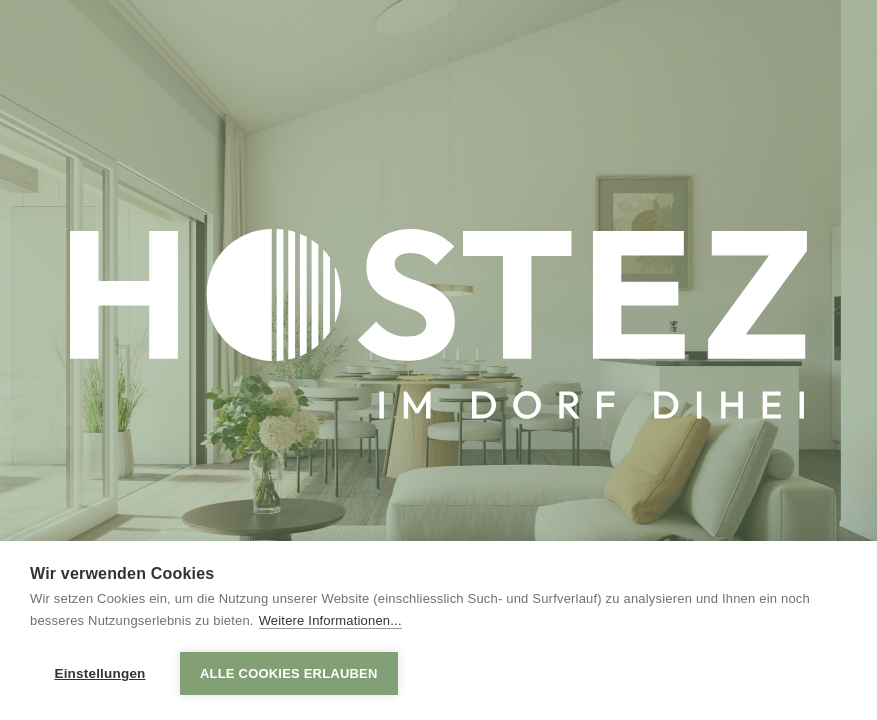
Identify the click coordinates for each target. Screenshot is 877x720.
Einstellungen (99, 673)
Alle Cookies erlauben (289, 673)
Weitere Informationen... (330, 620)
